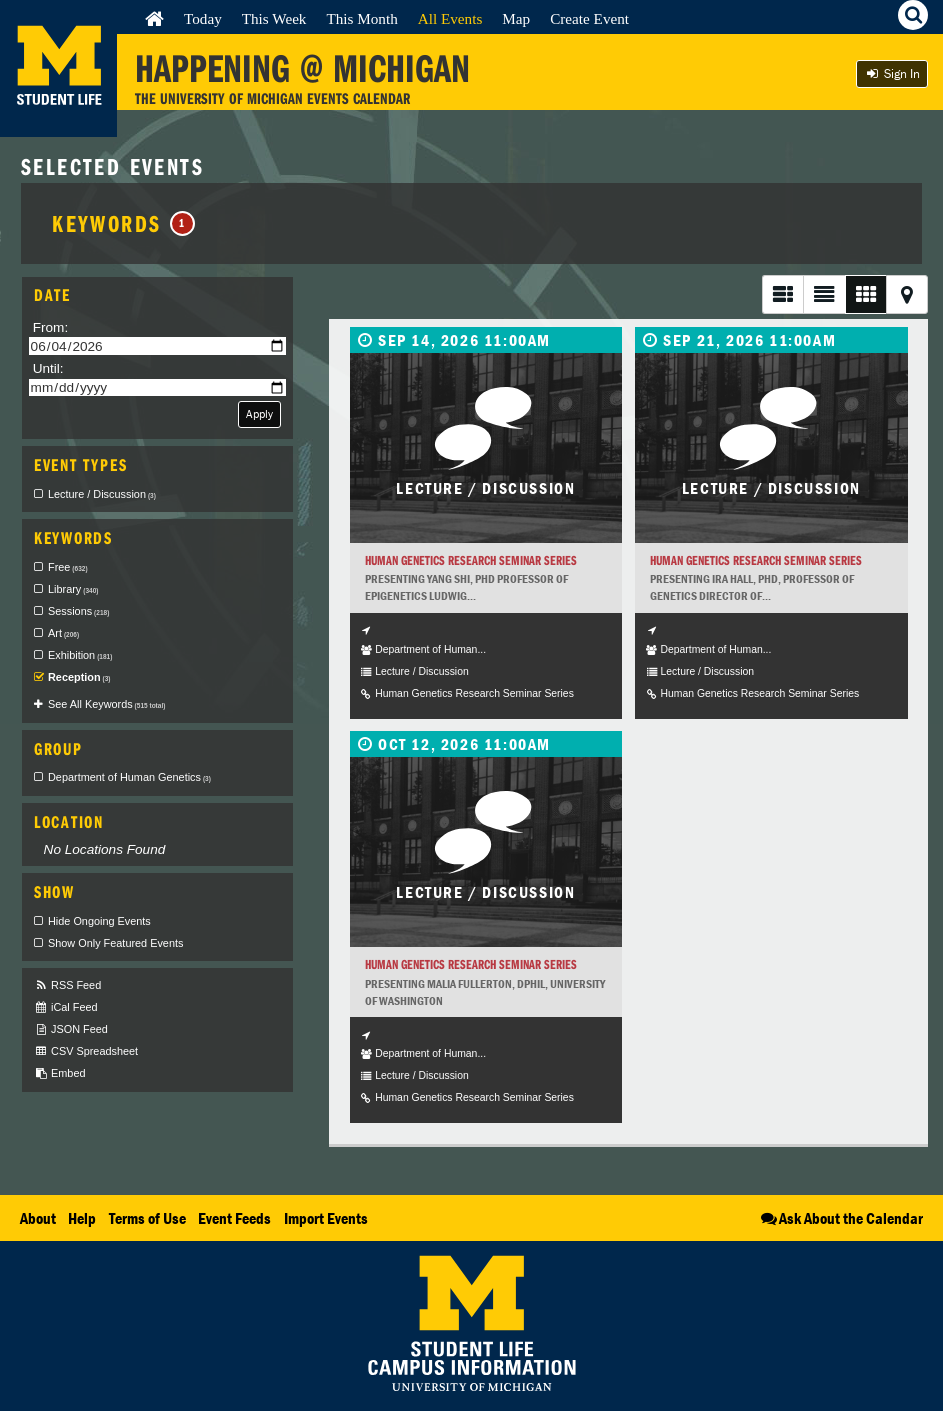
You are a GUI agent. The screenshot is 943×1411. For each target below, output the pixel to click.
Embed (59, 1073)
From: (51, 327)
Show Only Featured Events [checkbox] (115, 943)
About (38, 1218)
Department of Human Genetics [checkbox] (129, 777)
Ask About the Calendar (840, 1218)
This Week (274, 18)
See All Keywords (106, 704)
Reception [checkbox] (79, 677)
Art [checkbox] (63, 633)
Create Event (589, 18)
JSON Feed (71, 1029)
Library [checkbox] (73, 589)
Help (82, 1218)
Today (203, 18)
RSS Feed (67, 985)
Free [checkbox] (68, 567)
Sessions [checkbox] (78, 611)
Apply (259, 413)
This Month (361, 18)
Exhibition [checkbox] (80, 655)
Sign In (892, 73)
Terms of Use (147, 1218)
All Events (450, 18)
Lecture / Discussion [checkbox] (102, 494)
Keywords (123, 223)
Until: (48, 368)
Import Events (326, 1218)
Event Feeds (234, 1218)
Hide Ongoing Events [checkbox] (99, 921)
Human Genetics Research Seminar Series (471, 560)
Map (516, 18)
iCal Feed (66, 1007)
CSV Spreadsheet (86, 1051)
